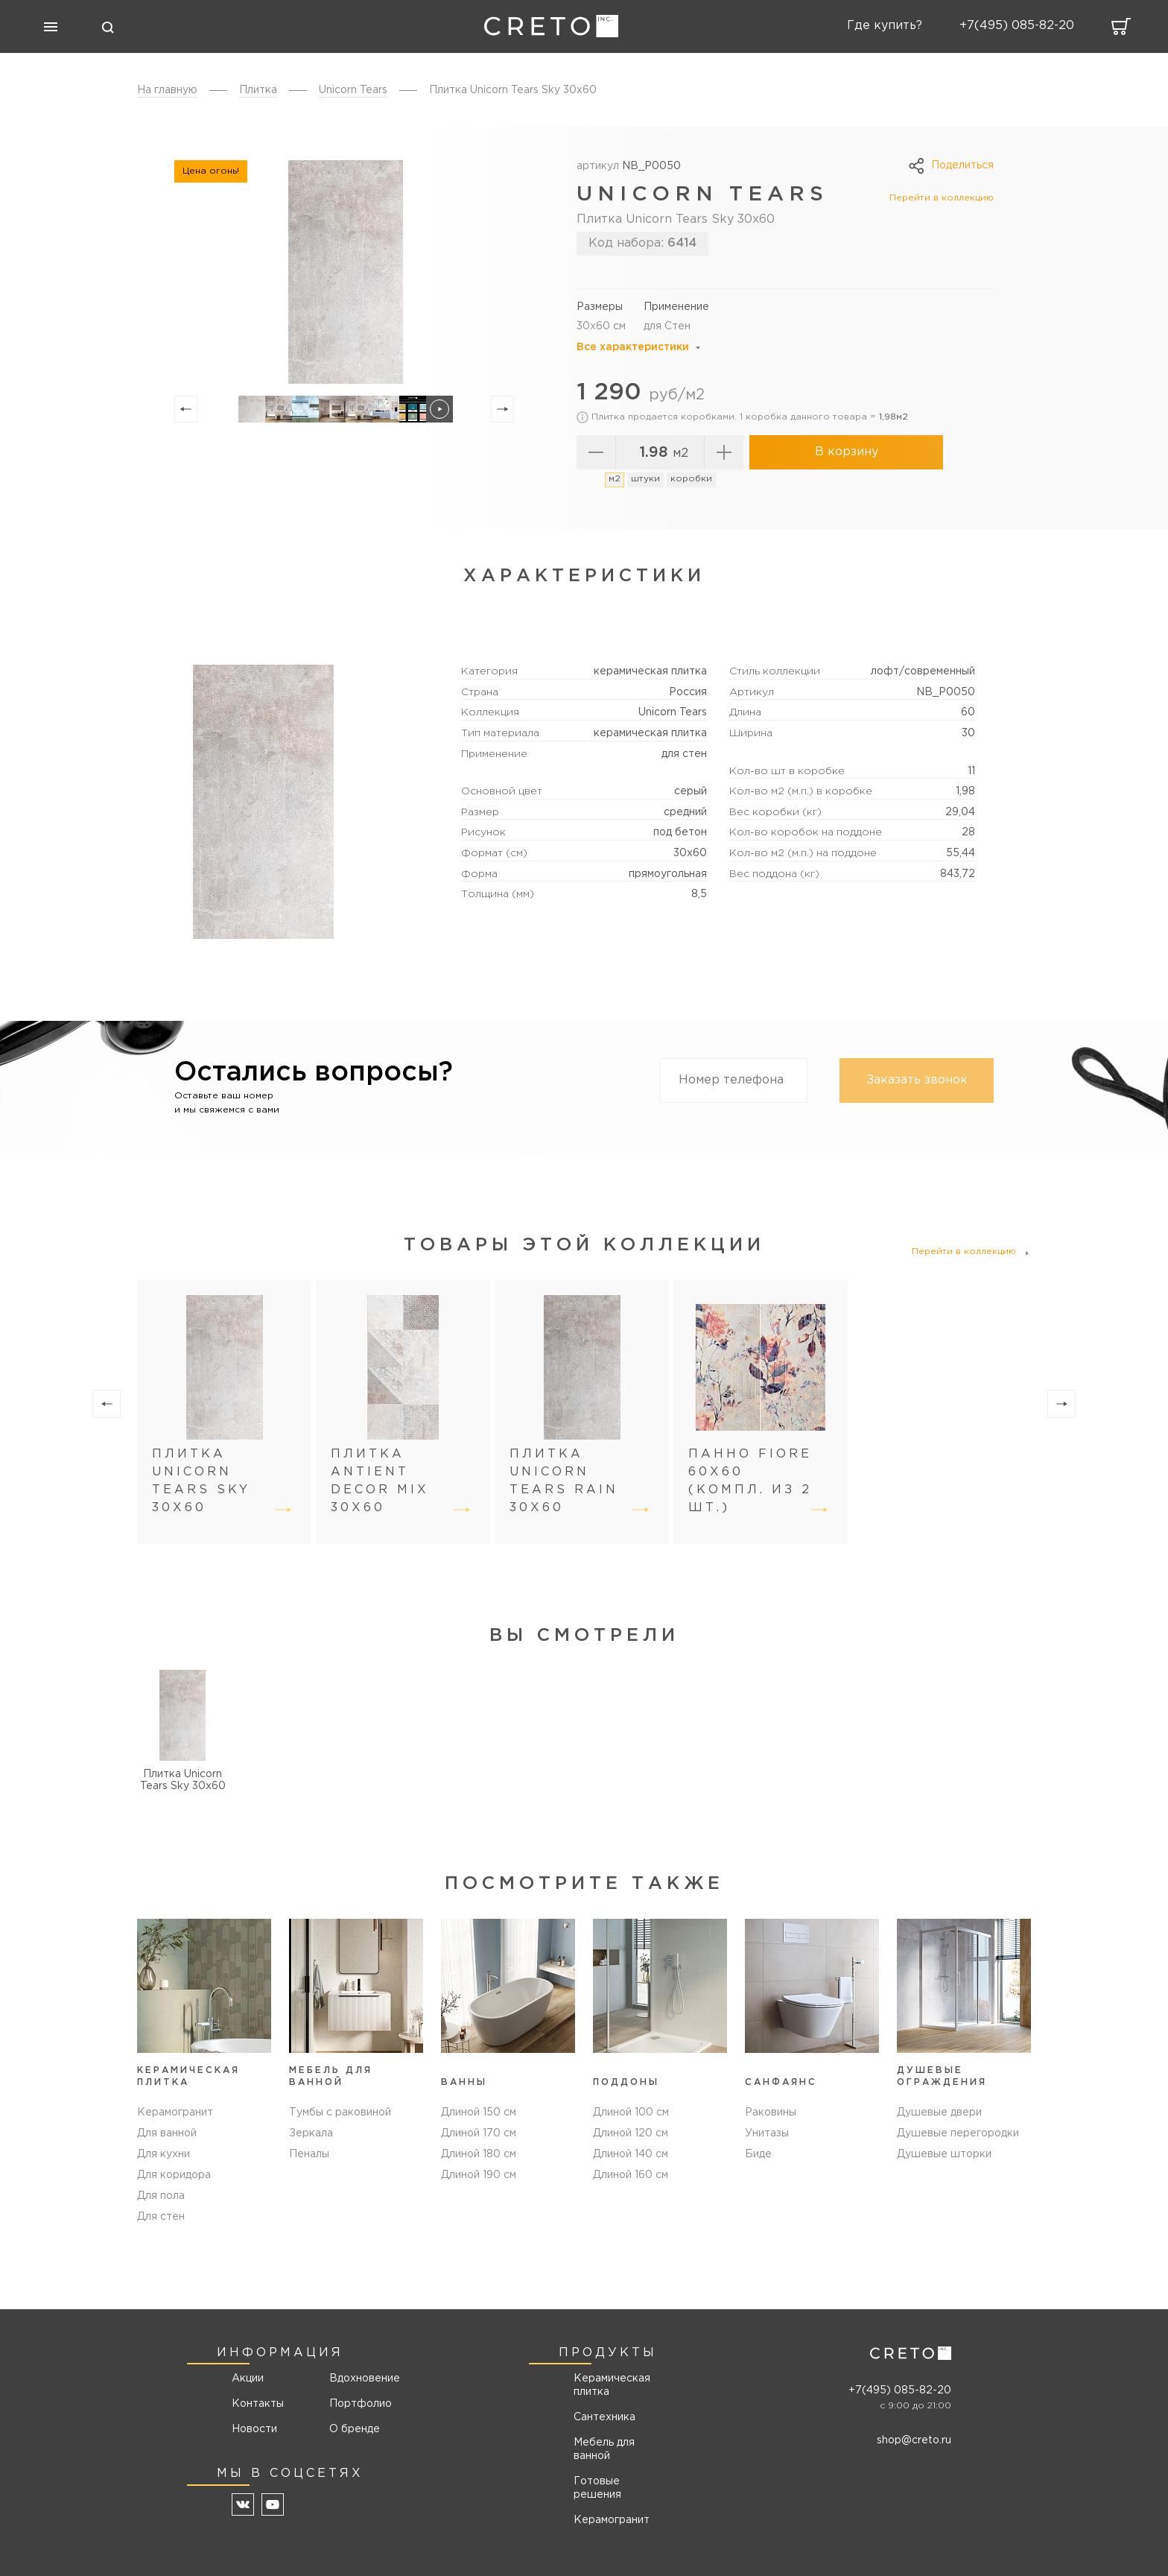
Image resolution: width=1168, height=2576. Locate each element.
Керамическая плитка (612, 2385)
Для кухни (163, 2154)
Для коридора (174, 2175)
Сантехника (604, 2417)
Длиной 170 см (478, 2133)
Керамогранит (175, 2112)
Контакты (258, 2403)
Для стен (161, 2216)
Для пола (161, 2196)
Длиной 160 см (630, 2175)
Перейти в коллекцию (941, 198)
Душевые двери (939, 2112)
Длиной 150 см (478, 2112)
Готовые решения (597, 2488)
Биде (758, 2154)
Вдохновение (359, 2378)
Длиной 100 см (631, 2112)
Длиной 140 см (630, 2154)
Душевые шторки (944, 2154)
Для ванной (167, 2133)
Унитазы (767, 2133)
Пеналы (309, 2154)
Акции (248, 2378)
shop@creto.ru (914, 2440)
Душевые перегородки (958, 2133)
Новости (254, 2429)
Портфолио (359, 2403)
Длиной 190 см (478, 2175)
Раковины (770, 2112)
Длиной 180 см (478, 2154)
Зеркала (311, 2133)
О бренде (354, 2429)
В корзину (846, 452)
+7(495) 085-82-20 (899, 2390)
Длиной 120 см (630, 2133)
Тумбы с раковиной (340, 2112)
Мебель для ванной (604, 2449)
